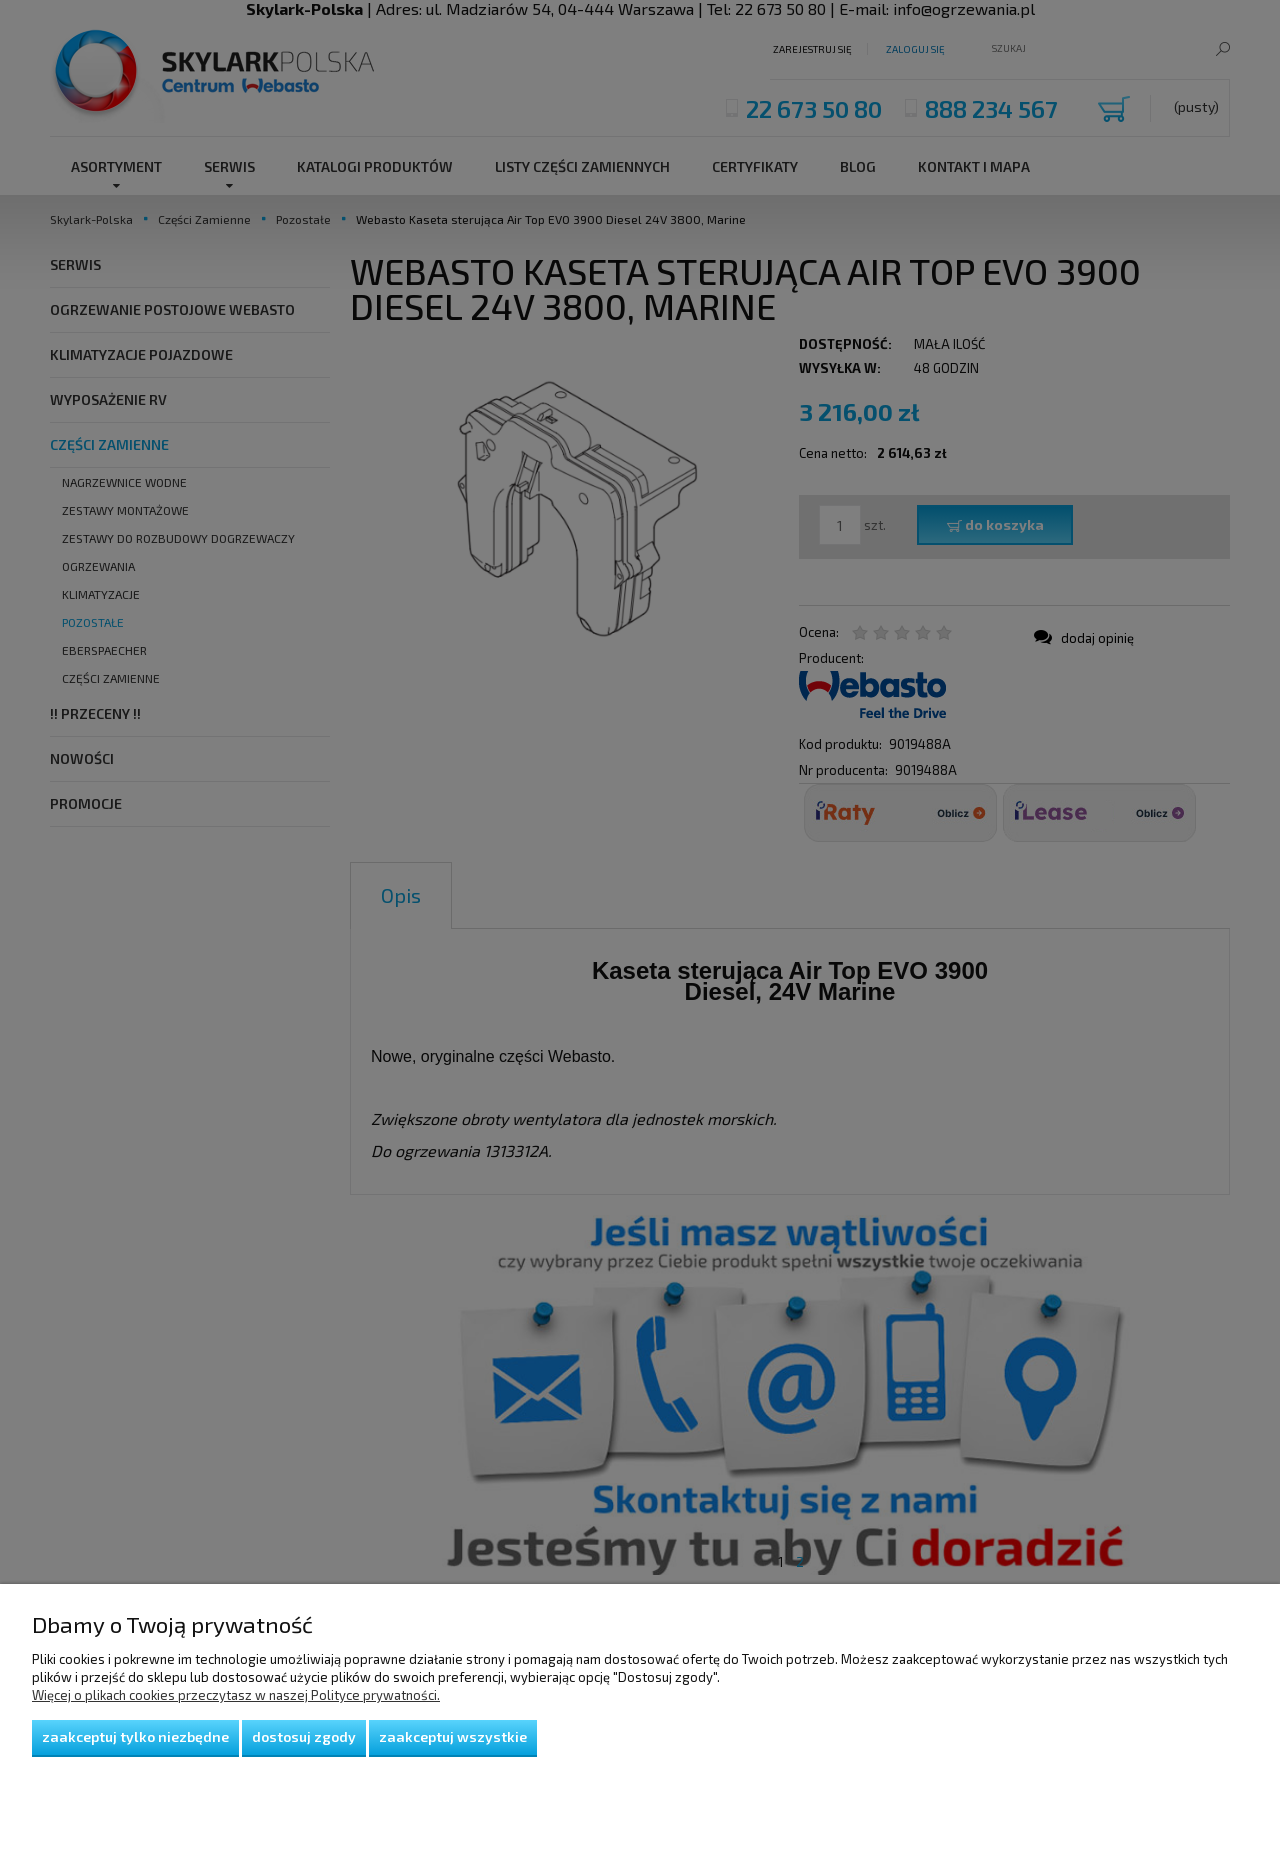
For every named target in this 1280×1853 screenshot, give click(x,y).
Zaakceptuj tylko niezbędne (135, 1736)
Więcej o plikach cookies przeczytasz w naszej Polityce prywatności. (236, 1695)
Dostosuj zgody (304, 1736)
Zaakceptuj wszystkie (453, 1736)
